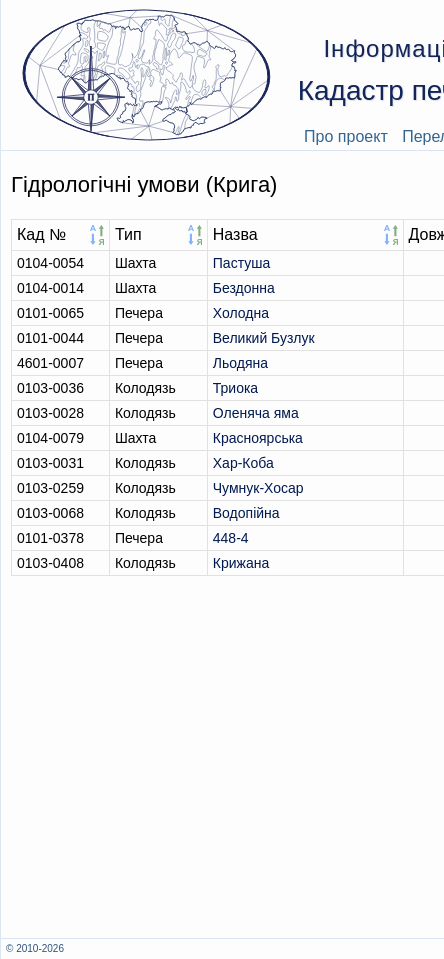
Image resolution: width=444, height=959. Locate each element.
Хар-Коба (243, 463)
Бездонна (244, 288)
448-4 (231, 538)
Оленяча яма (256, 413)
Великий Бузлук (264, 338)
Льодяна (240, 363)
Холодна (241, 313)
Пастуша (241, 263)
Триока (235, 388)
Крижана (241, 563)
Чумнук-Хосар (258, 488)
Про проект (346, 136)
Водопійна (246, 513)
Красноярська (258, 438)
